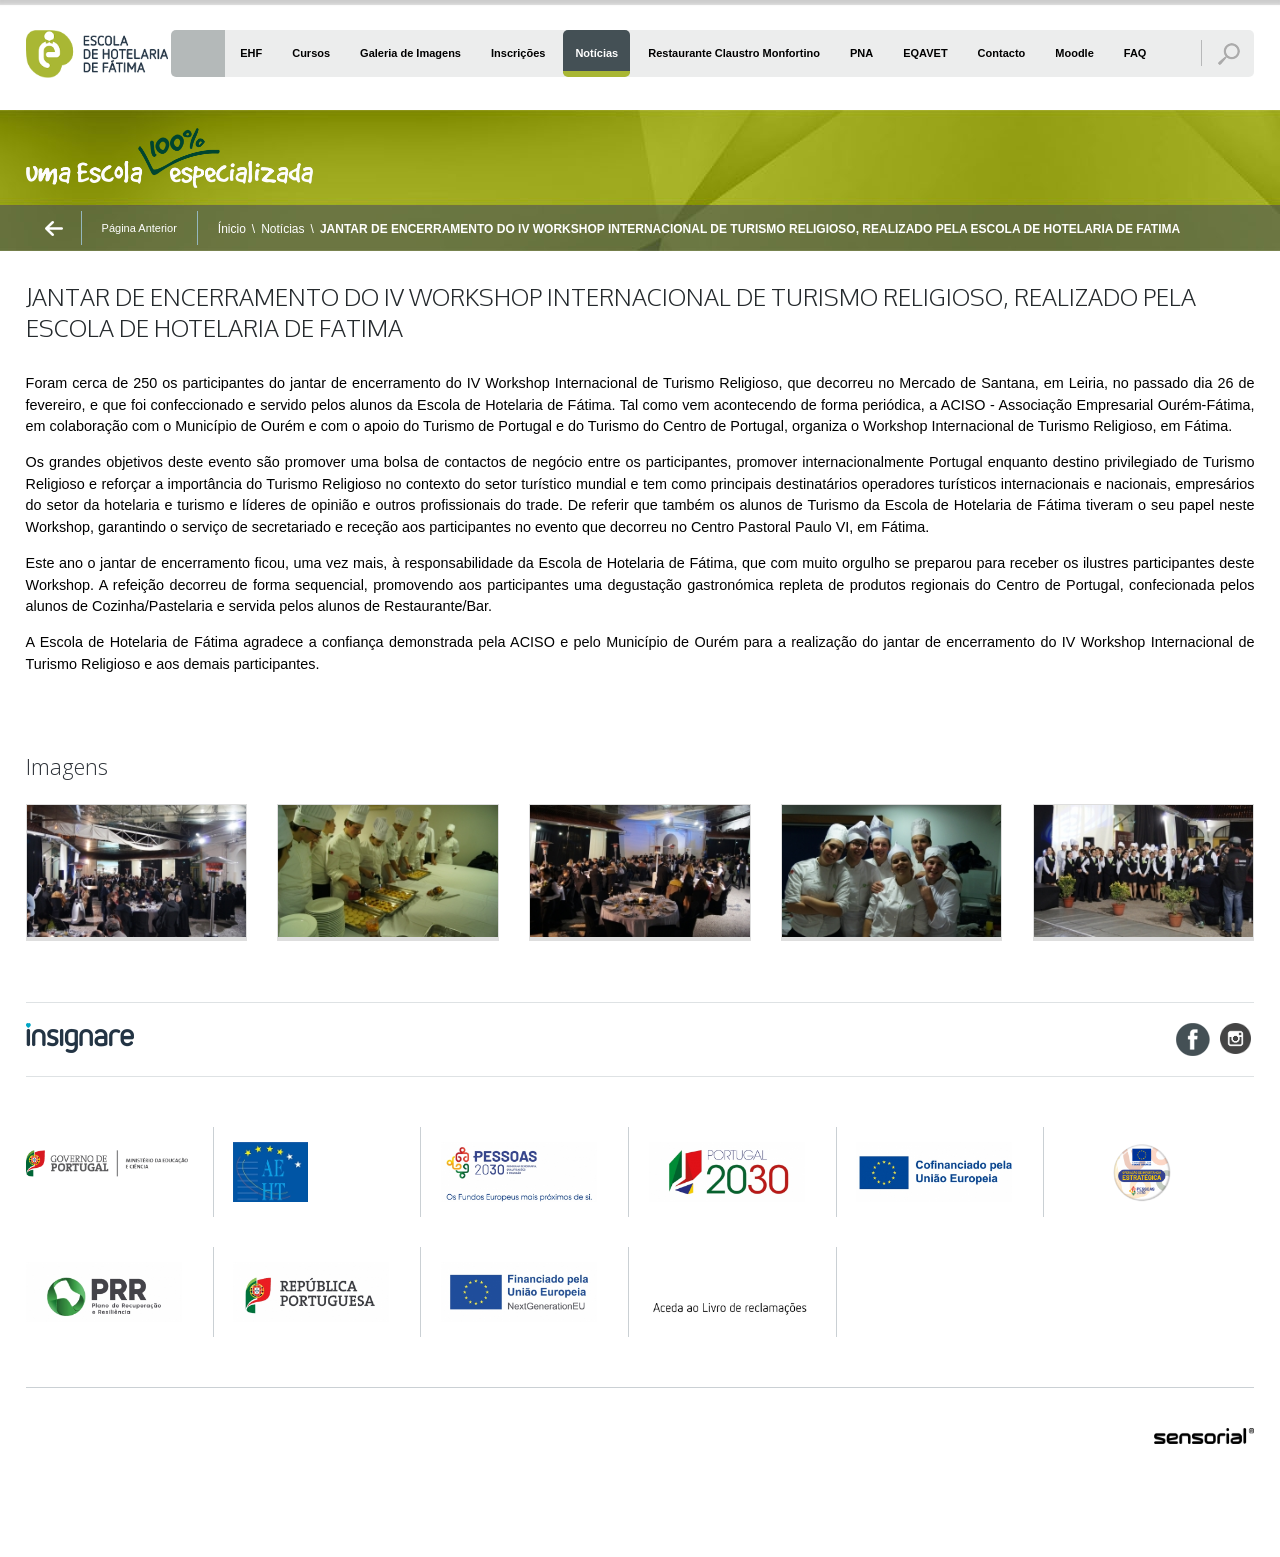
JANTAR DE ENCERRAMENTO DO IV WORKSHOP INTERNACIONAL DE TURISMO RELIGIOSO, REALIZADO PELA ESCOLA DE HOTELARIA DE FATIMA (750, 229)
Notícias (282, 229)
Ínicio (232, 229)
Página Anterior (139, 228)
